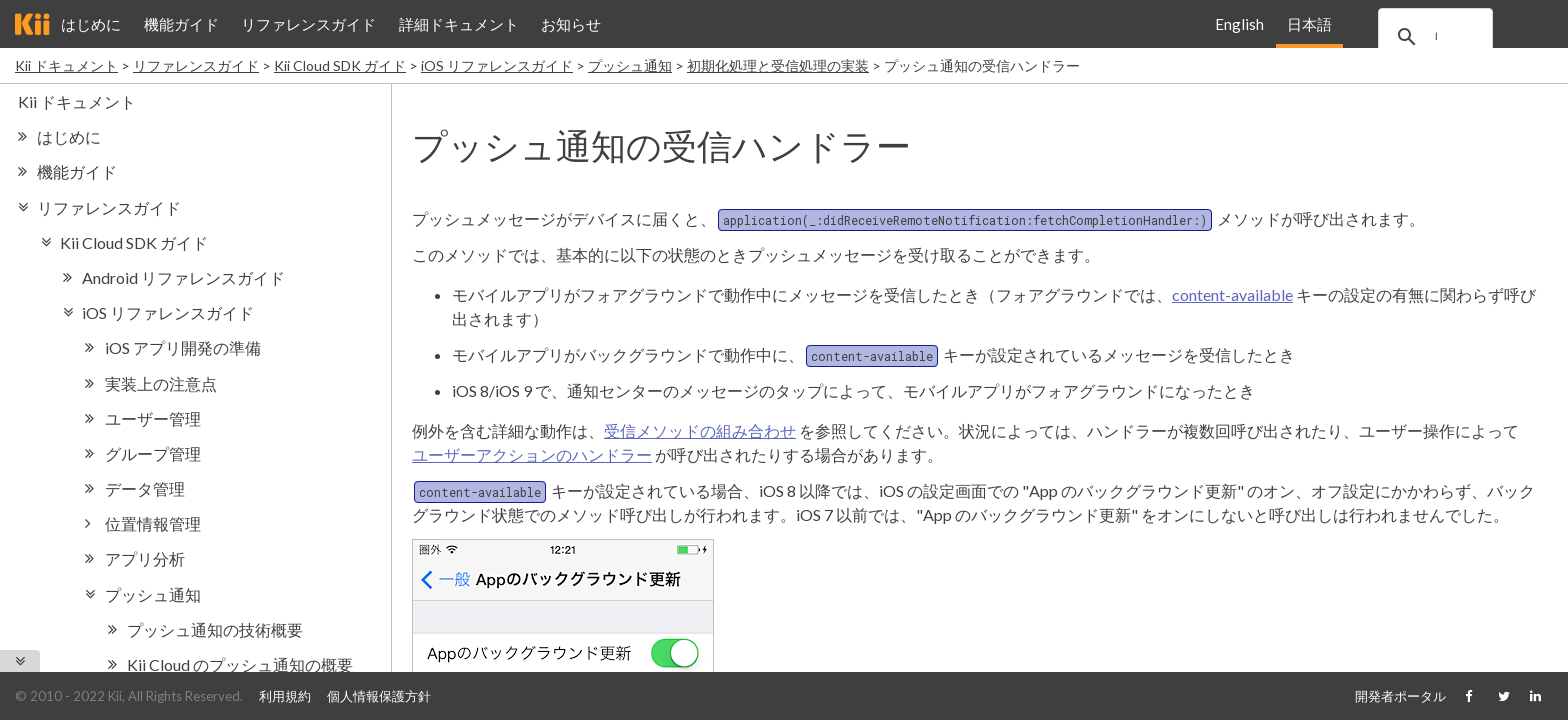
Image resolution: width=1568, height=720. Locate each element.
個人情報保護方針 (379, 696)
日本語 (1308, 24)
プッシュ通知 (630, 65)
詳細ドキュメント (459, 24)
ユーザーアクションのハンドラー (532, 454)
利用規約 (285, 696)
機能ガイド (181, 24)
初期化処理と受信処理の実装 (778, 65)
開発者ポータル (1400, 696)
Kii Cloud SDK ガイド (340, 65)
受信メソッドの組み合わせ (700, 430)
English (1239, 24)
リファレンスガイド (308, 24)
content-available (1232, 294)
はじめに (91, 24)
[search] (1449, 37)
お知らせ (571, 24)
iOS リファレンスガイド (497, 65)
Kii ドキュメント (66, 65)
